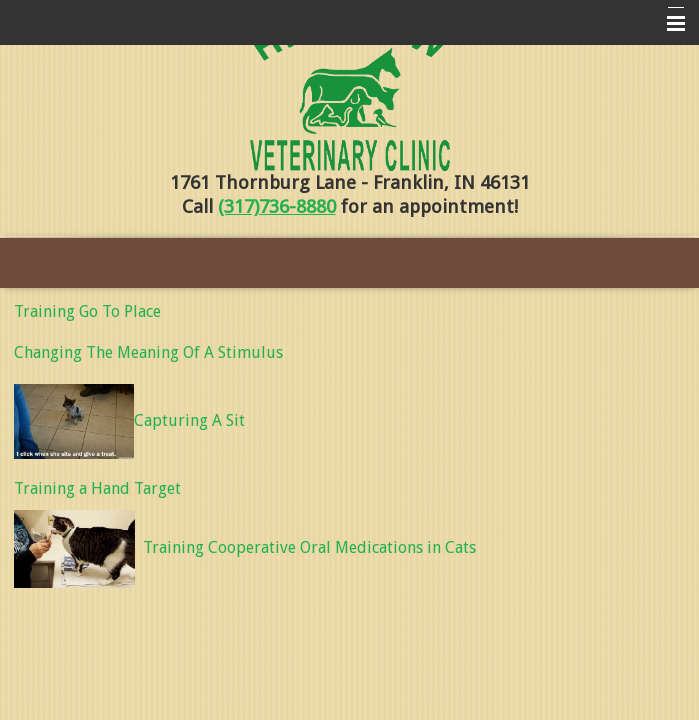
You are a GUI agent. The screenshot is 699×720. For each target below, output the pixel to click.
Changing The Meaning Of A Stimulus (148, 352)
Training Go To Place (87, 311)
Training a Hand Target (97, 488)
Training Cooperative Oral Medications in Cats (309, 547)
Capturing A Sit (129, 420)
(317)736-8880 (277, 206)
